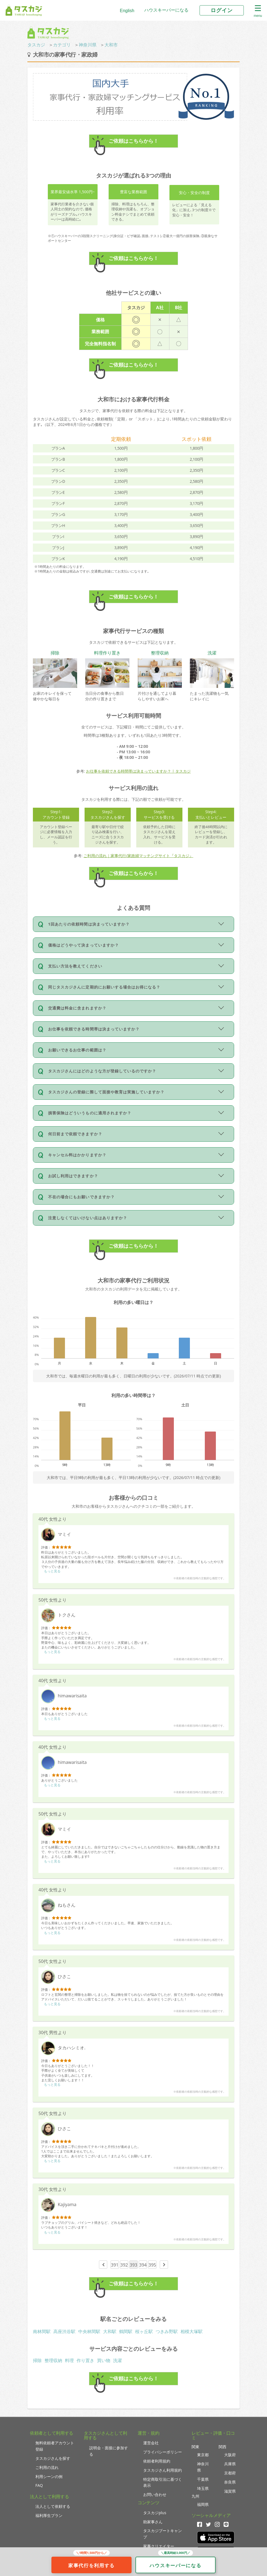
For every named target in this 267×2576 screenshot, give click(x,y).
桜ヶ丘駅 (144, 2331)
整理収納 (53, 2360)
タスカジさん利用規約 (162, 2470)
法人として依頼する (52, 2506)
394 (142, 2265)
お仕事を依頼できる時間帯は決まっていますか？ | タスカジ (138, 771)
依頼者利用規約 (156, 2461)
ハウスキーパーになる (166, 10)
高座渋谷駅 (64, 2331)
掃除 (37, 2360)
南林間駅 (42, 2331)
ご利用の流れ (47, 2467)
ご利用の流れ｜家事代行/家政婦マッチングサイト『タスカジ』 (138, 855)
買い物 (103, 2360)
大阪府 (230, 2454)
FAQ (39, 2485)
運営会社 (151, 2442)
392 (124, 2265)
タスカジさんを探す (52, 2458)
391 (114, 2265)
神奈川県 (87, 45)
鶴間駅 (125, 2331)
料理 (69, 2360)
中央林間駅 (89, 2331)
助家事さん (153, 2521)
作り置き (85, 2360)
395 (152, 2265)
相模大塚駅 (191, 2331)
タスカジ (36, 45)
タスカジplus (154, 2512)
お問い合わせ (154, 2494)
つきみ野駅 (167, 2331)
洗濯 (117, 2360)
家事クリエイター (158, 2546)
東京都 (203, 2454)
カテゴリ (62, 45)
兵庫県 (230, 2463)
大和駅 (109, 2331)
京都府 (230, 2473)
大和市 (111, 45)
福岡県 (203, 2504)
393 (133, 2265)
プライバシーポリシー (162, 2452)
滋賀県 (230, 2491)
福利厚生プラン (48, 2515)
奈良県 (230, 2482)
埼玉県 (203, 2488)
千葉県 (203, 2479)
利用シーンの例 (48, 2476)
